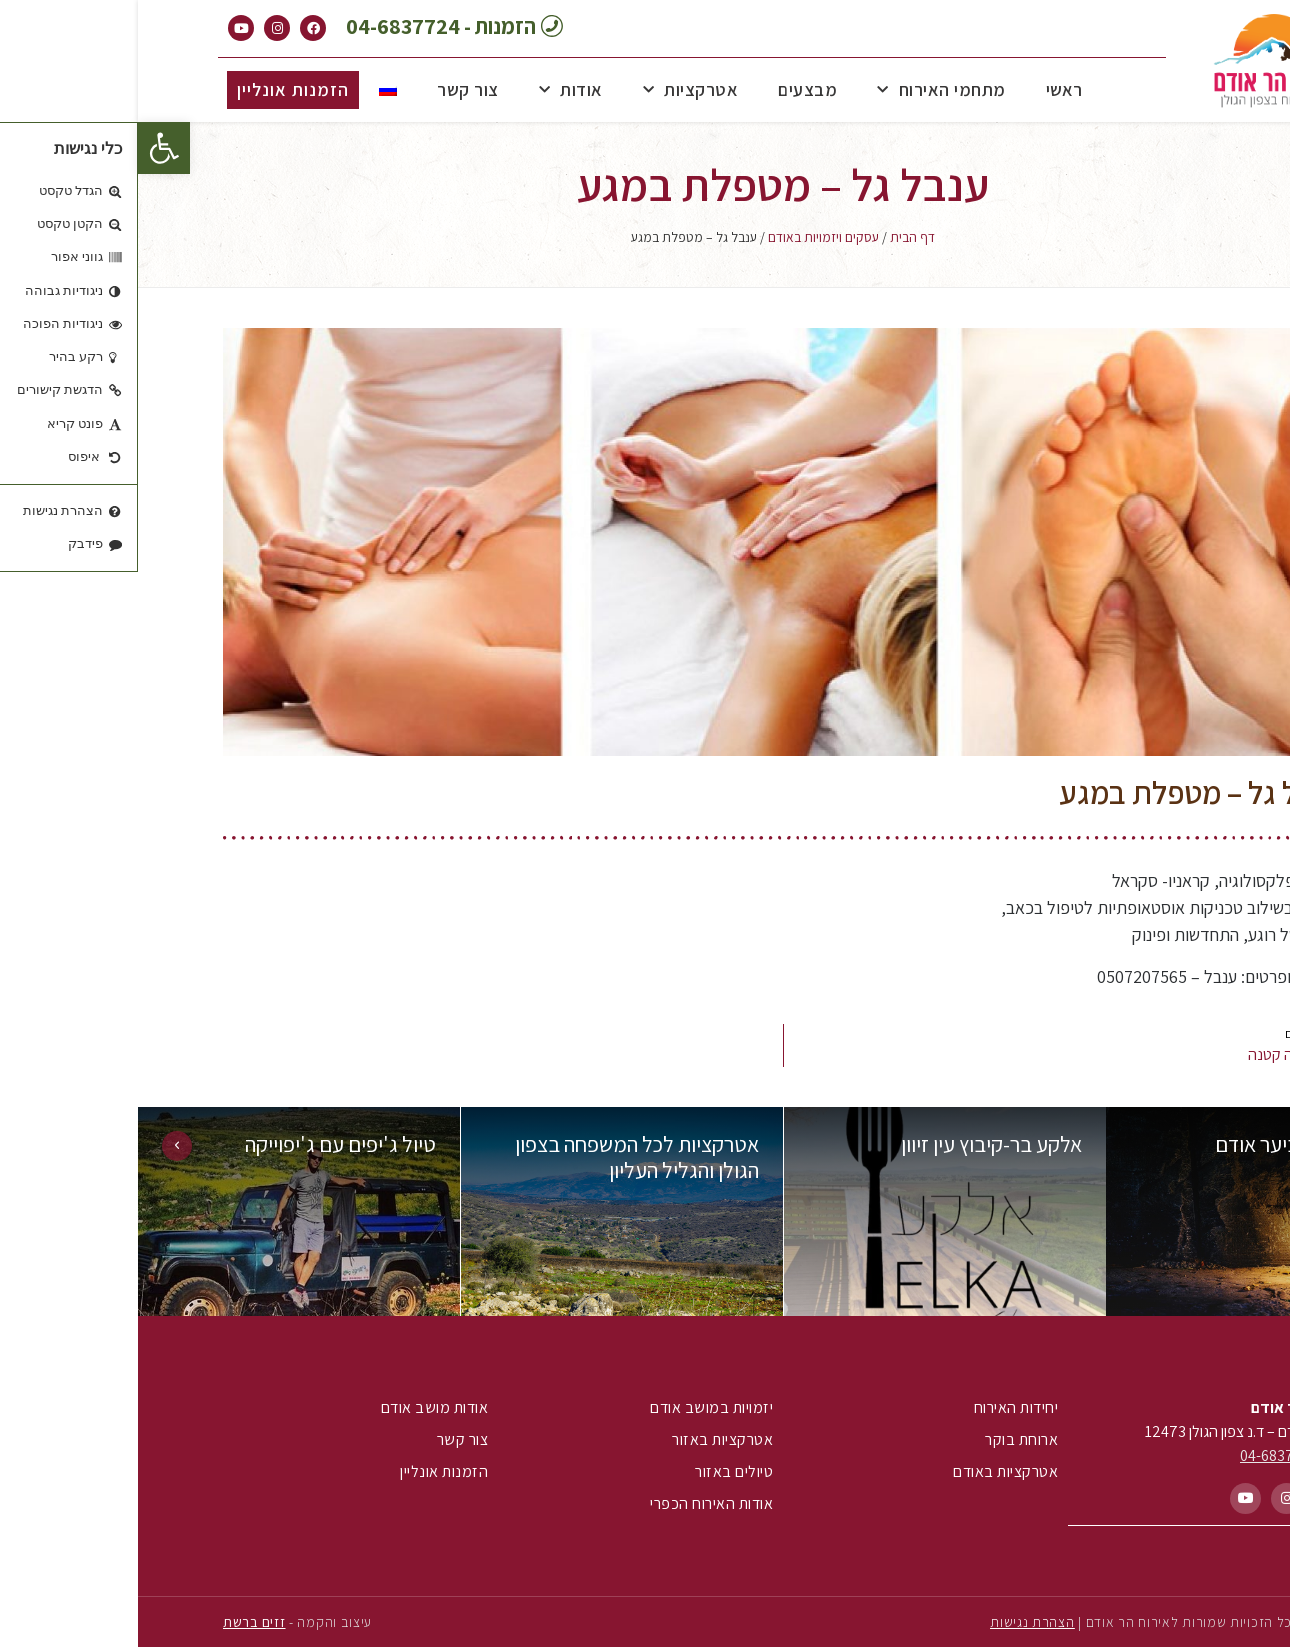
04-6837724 (1142, 1455)
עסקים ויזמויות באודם (685, 237)
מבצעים (669, 89)
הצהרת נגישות (894, 1622)
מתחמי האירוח (803, 90)
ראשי (926, 89)
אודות (433, 90)
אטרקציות (553, 90)
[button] (26, 148)
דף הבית (774, 237)
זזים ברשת (116, 1622)
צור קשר (330, 89)
